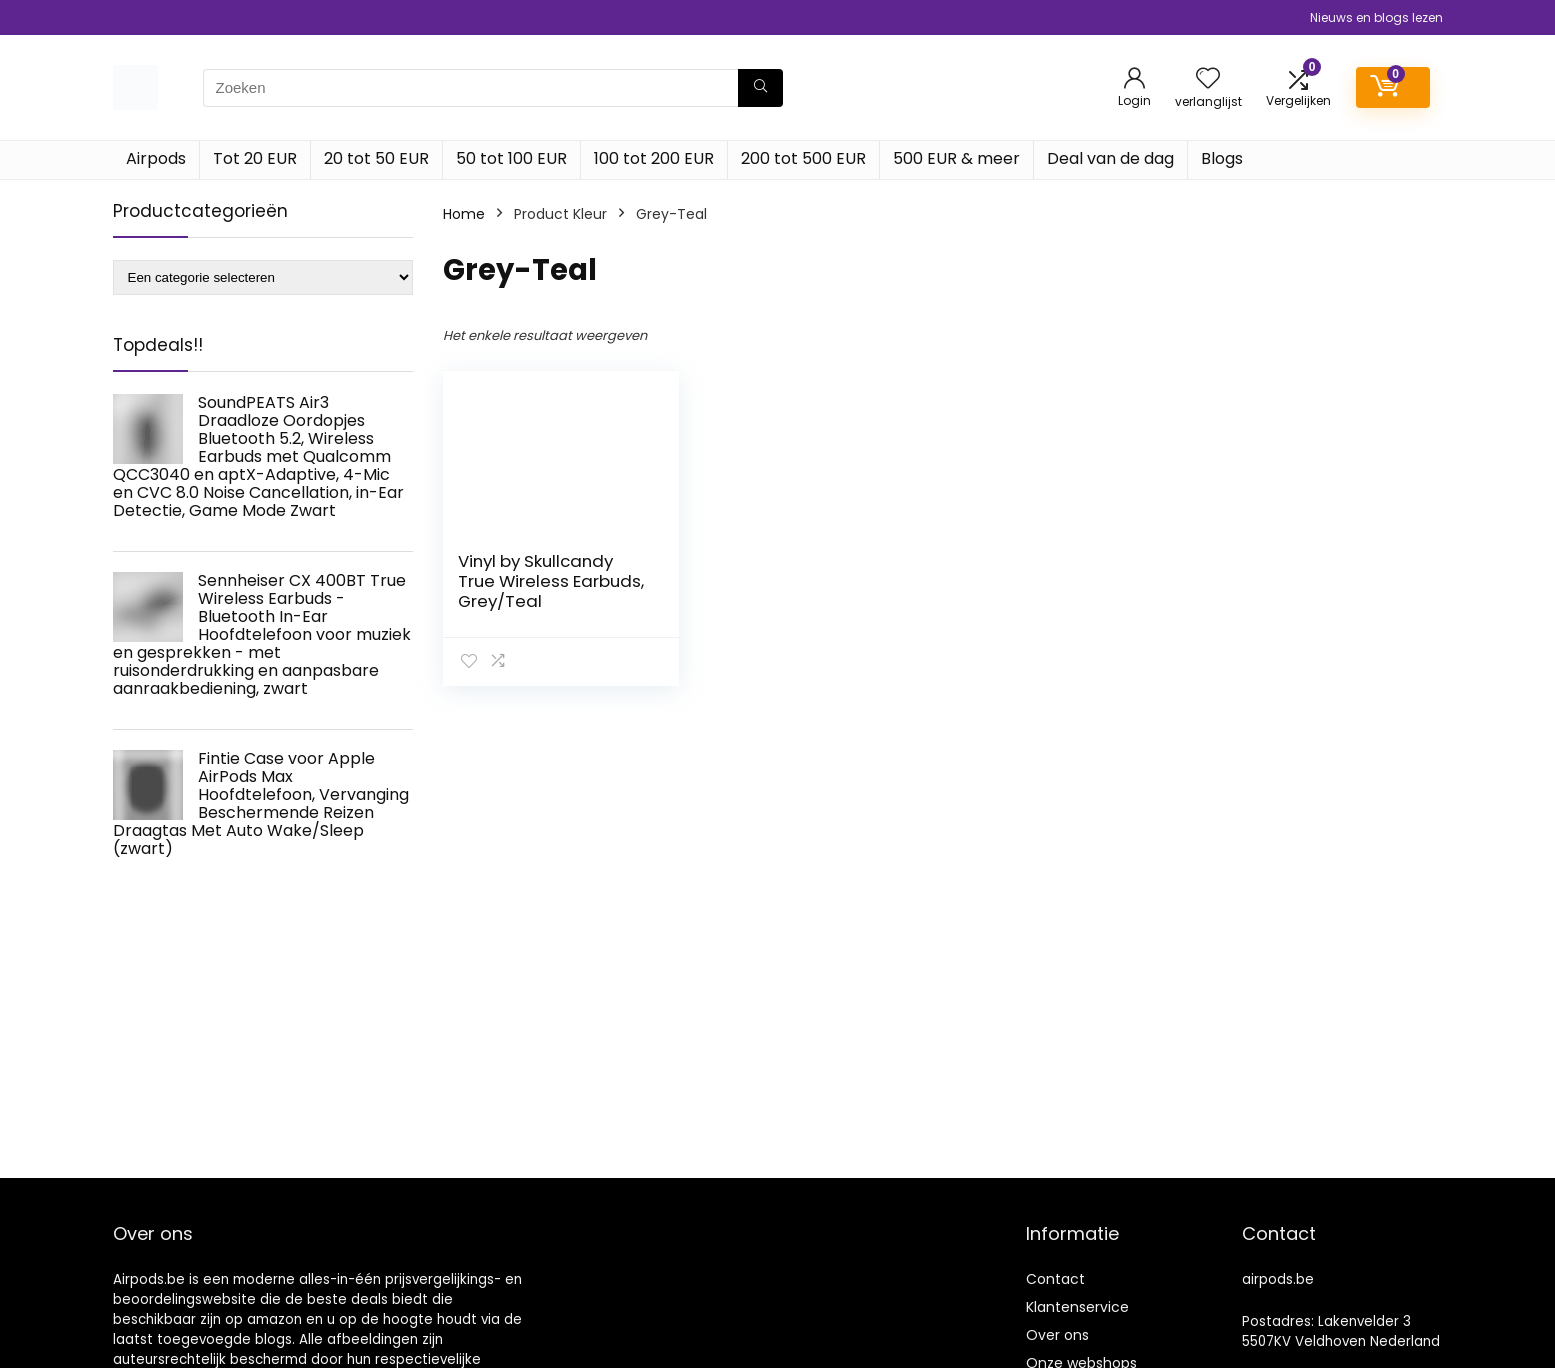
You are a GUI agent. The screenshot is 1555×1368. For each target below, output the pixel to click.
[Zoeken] (760, 88)
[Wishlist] (1208, 79)
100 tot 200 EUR (654, 158)
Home (464, 214)
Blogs (1222, 158)
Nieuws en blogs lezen (1376, 17)
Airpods (156, 158)
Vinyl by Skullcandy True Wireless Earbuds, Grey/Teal (551, 581)
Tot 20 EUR (255, 158)
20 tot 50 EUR (376, 158)
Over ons (1057, 1335)
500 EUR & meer (956, 158)
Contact (1055, 1279)
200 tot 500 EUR (803, 158)
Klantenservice (1077, 1307)
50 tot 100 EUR (511, 158)
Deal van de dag (1110, 158)
